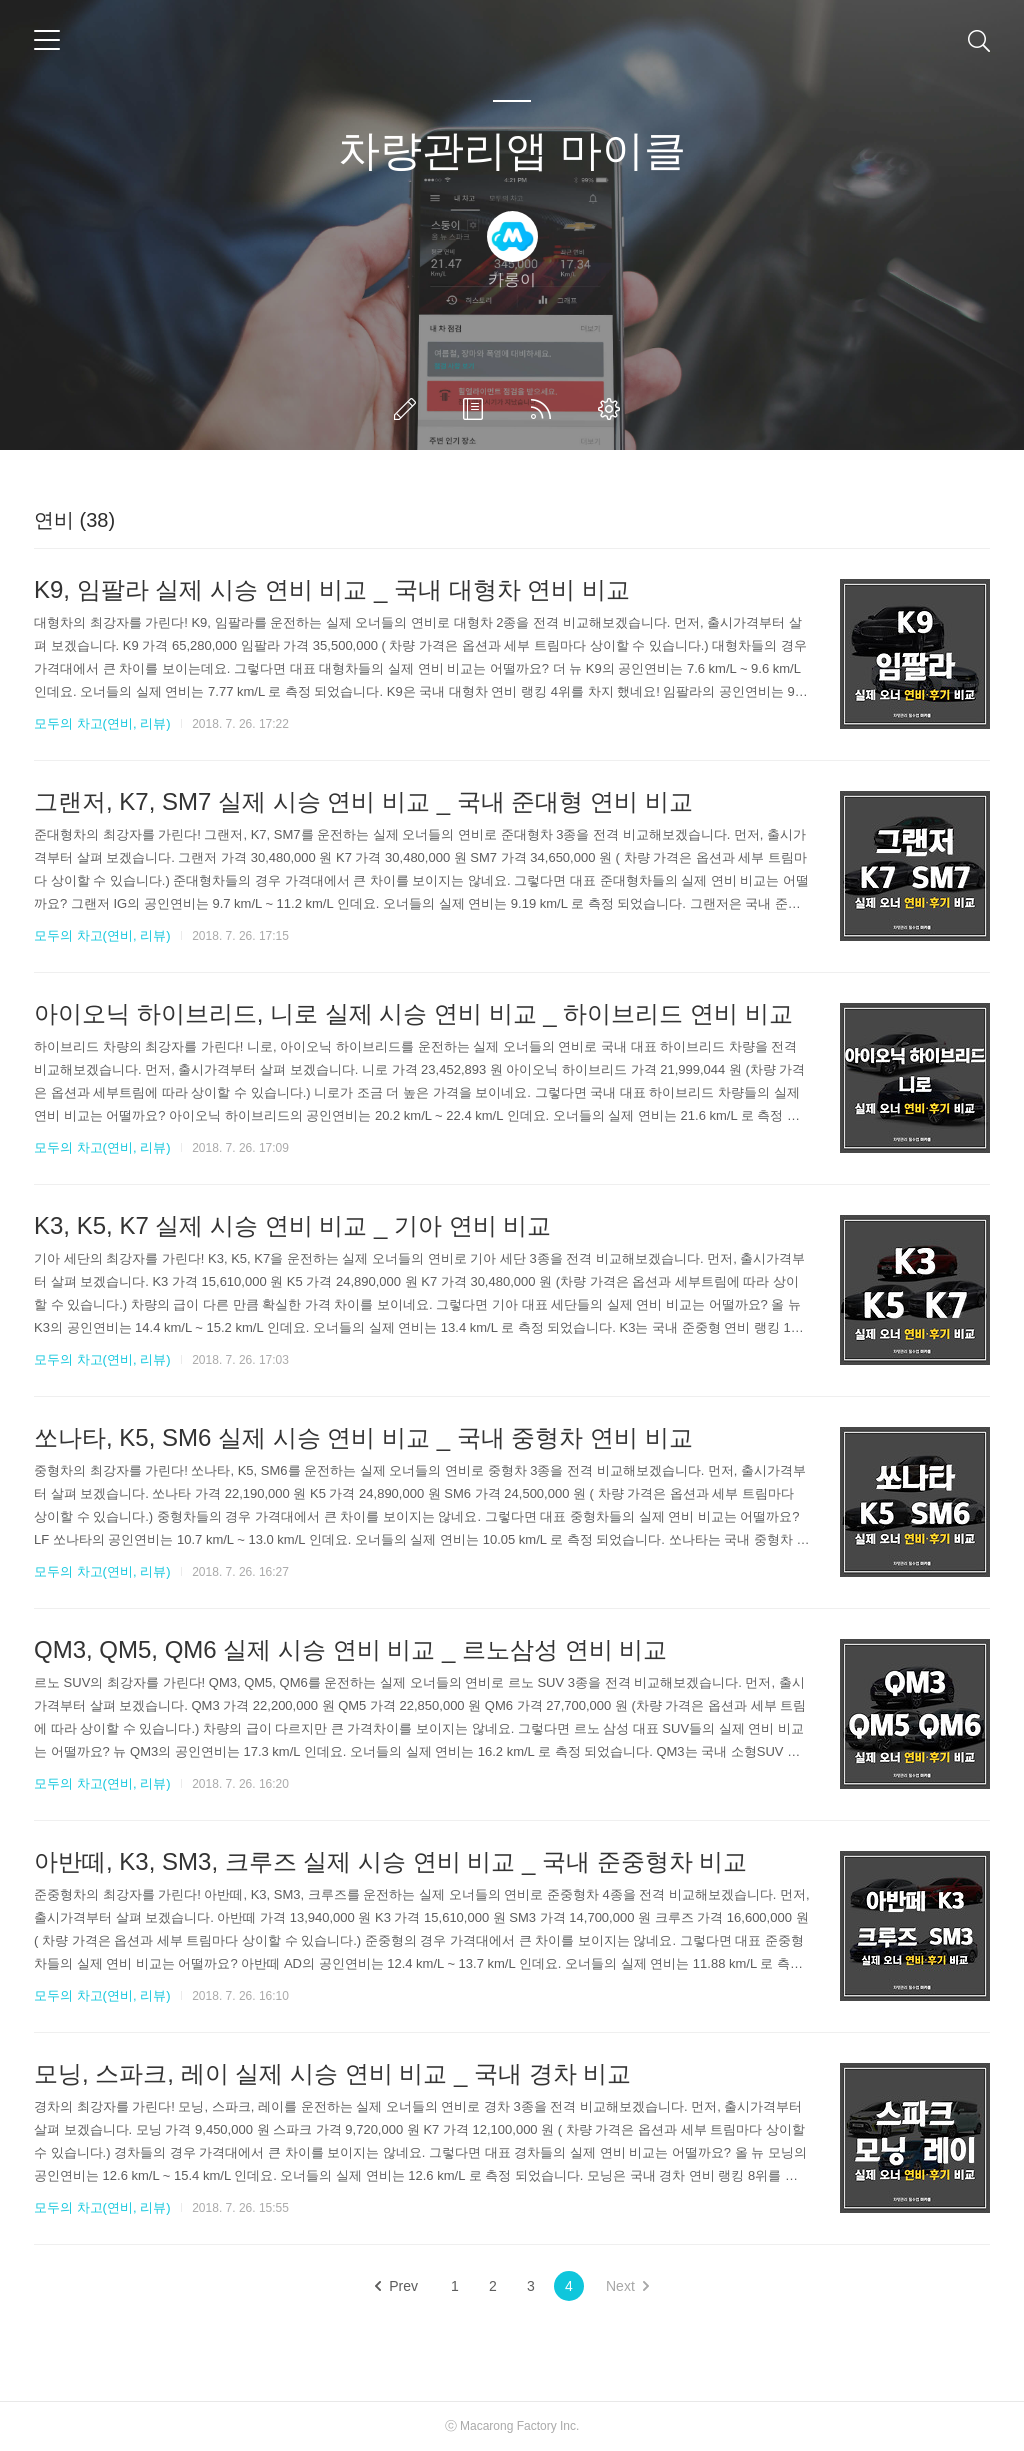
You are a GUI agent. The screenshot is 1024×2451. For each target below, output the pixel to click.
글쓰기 (409, 409)
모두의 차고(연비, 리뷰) (102, 723)
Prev (396, 2286)
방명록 (477, 409)
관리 (613, 409)
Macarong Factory (508, 2426)
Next (627, 2286)
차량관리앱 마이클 (512, 150)
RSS (545, 409)
